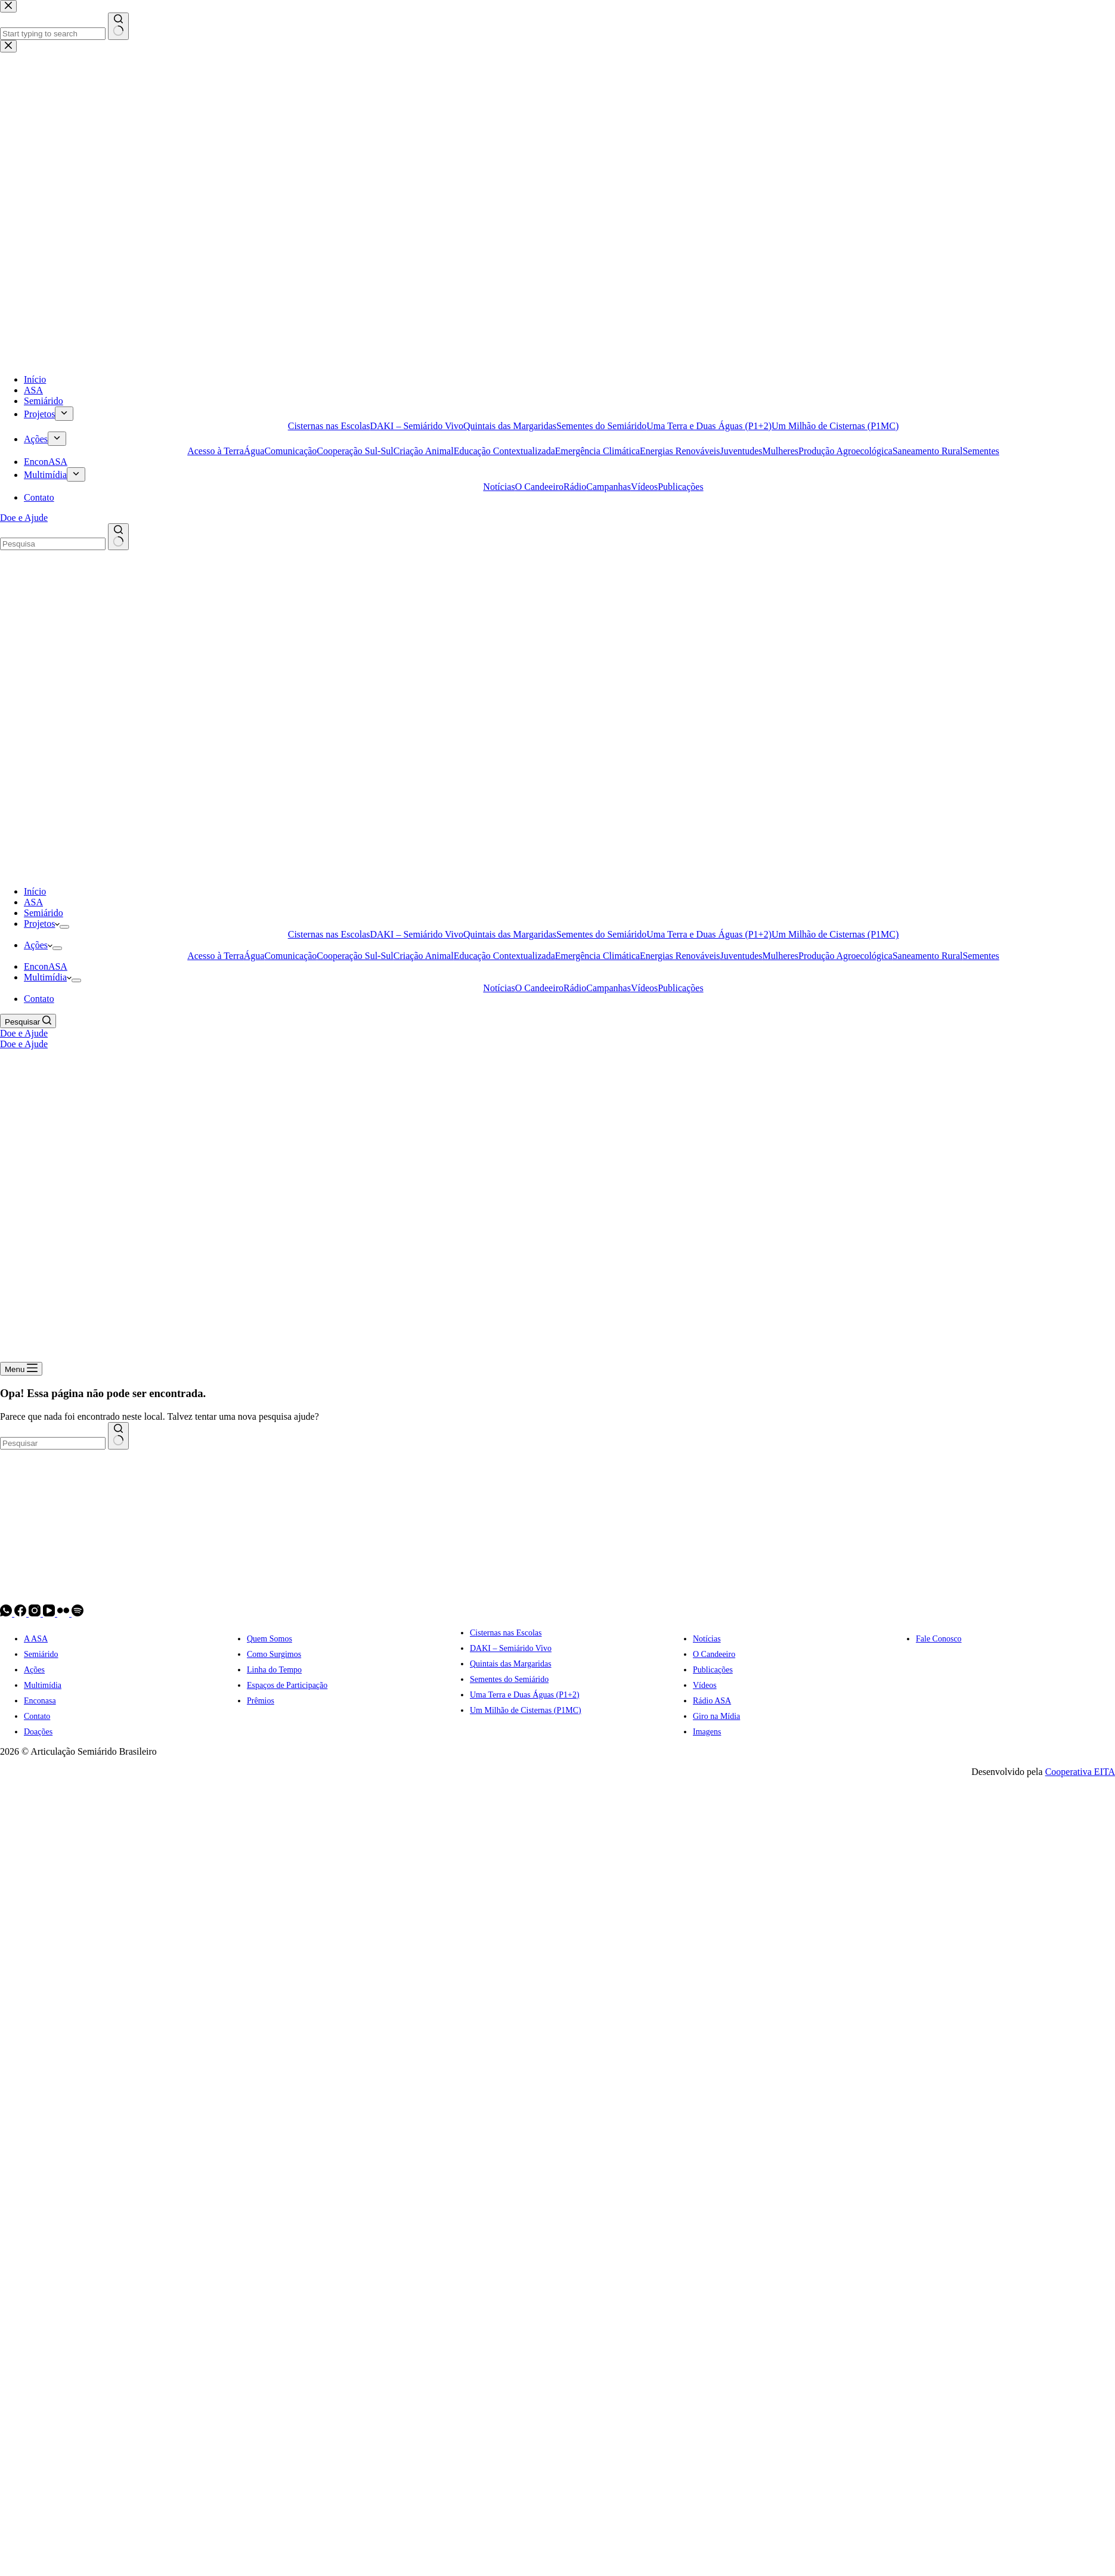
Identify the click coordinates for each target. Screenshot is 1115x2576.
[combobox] (53, 1443)
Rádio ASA (712, 1700)
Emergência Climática (597, 956)
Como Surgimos (274, 1654)
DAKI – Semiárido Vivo (416, 934)
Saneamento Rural (928, 956)
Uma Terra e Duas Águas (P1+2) (709, 934)
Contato (39, 999)
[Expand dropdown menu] (64, 927)
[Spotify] (77, 1613)
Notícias (499, 988)
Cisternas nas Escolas (329, 934)
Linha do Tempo (274, 1669)
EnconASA (45, 966)
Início (35, 891)
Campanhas (608, 988)
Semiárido (43, 913)
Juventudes (741, 956)
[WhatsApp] (7, 1613)
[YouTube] (50, 1613)
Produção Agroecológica (845, 956)
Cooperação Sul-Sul (355, 956)
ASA (33, 902)
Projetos (42, 923)
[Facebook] (21, 1613)
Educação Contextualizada (504, 956)
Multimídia (48, 977)
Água (254, 956)
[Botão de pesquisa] (118, 1436)
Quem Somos (269, 1638)
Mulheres (780, 956)
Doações (38, 1731)
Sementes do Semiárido (601, 934)
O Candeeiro (539, 988)
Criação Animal (424, 956)
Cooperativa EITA (1080, 1772)
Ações (38, 945)
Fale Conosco (939, 1638)
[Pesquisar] (28, 1021)
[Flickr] (64, 1613)
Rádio (574, 988)
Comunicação (290, 956)
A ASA (36, 1638)
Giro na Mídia (716, 1716)
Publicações (680, 988)
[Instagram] (36, 1613)
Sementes (980, 956)
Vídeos (644, 988)
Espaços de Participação (287, 1685)
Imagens (707, 1731)
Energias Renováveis (680, 956)
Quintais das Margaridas (509, 934)
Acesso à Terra (215, 956)
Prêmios (260, 1700)
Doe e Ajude (24, 1033)
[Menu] (21, 1369)
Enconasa (40, 1700)
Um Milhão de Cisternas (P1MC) (835, 934)
